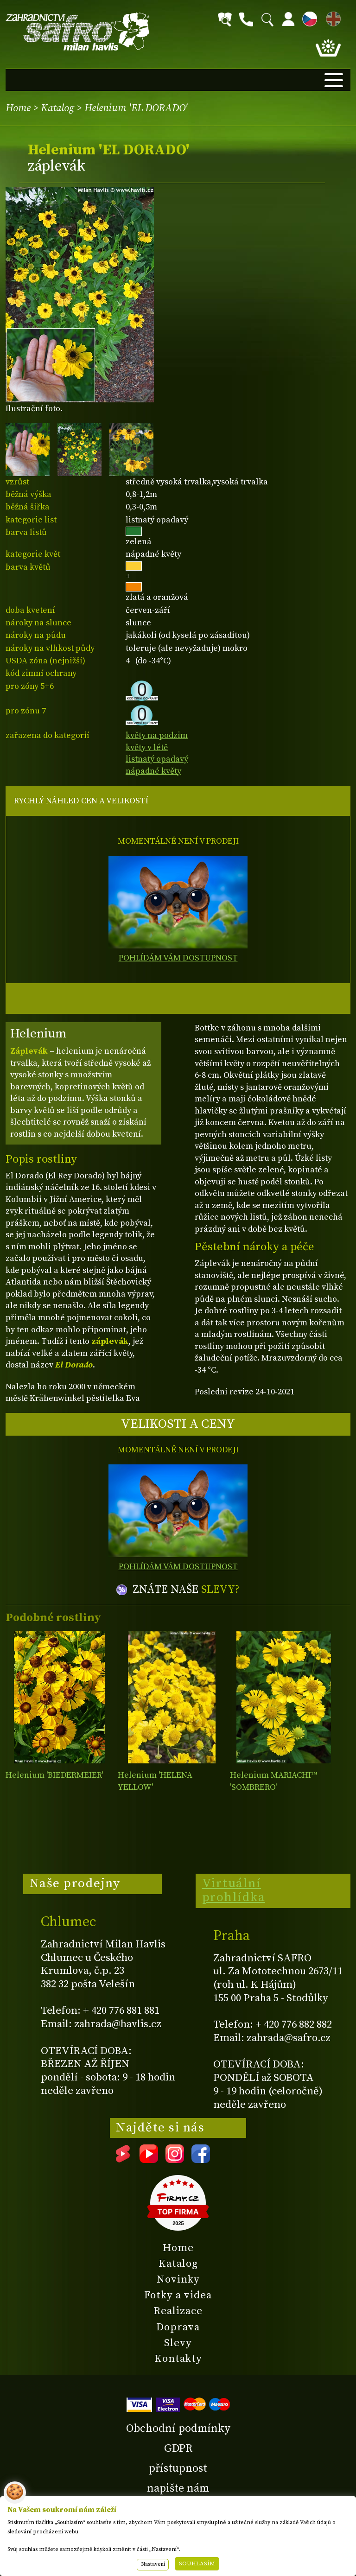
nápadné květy (153, 771)
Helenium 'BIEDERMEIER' (54, 1775)
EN (331, 17)
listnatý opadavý (157, 759)
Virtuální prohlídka (234, 1890)
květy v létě (147, 747)
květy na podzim (157, 735)
